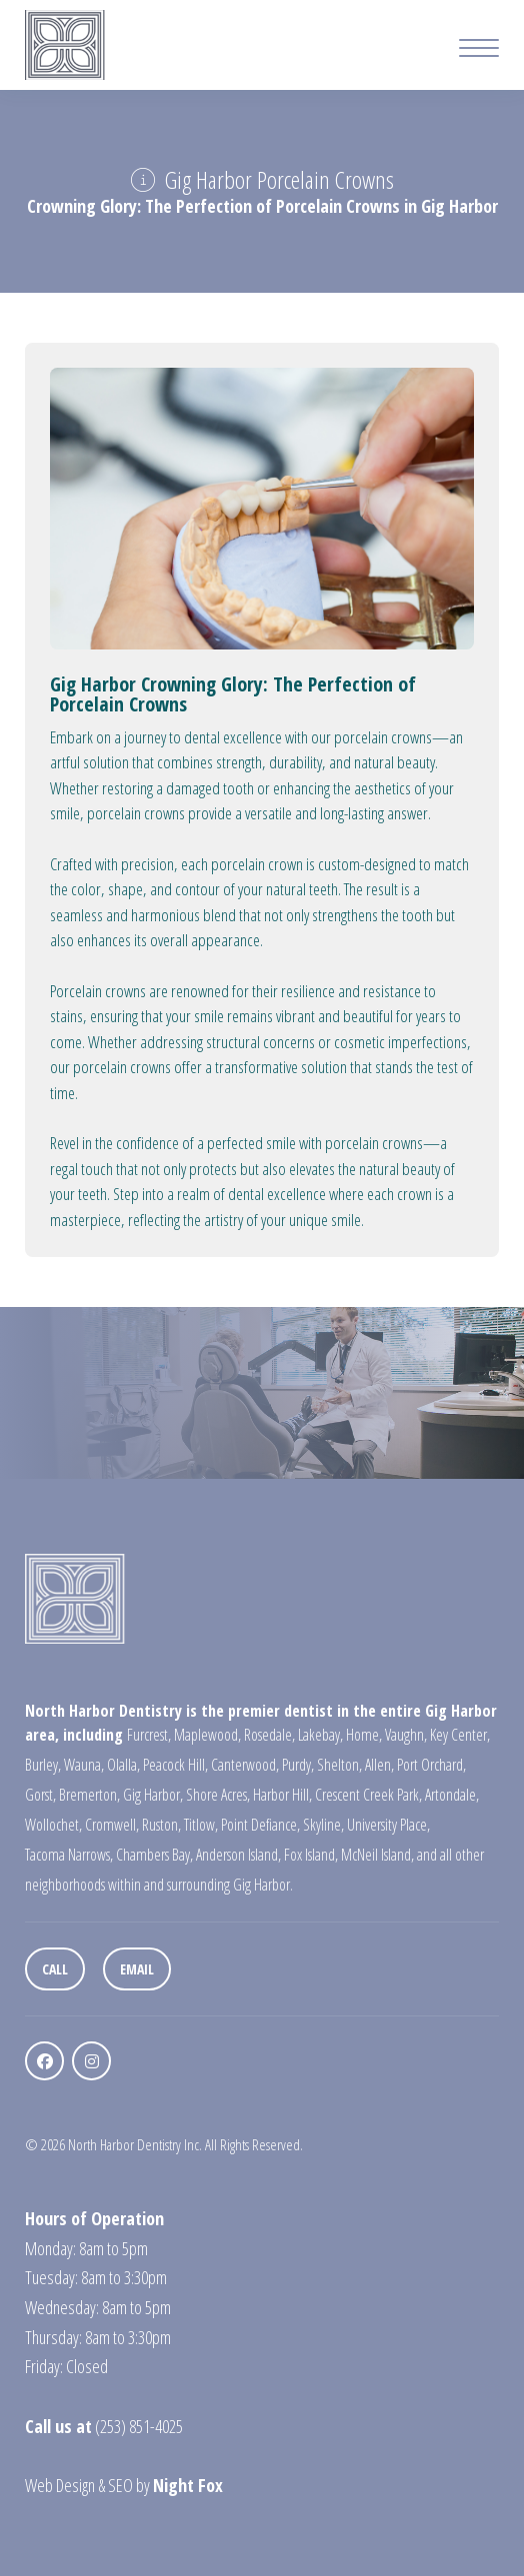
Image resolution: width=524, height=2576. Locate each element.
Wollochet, (53, 1825)
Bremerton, (89, 1795)
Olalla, (123, 1765)
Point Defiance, (260, 1825)
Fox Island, (311, 1855)
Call (55, 1968)
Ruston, (161, 1825)
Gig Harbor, (153, 1795)
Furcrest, (149, 1735)
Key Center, (460, 1735)
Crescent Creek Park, (368, 1795)
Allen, (379, 1765)
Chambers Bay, (154, 1855)
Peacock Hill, (175, 1765)
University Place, (388, 1825)
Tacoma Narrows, (69, 1855)
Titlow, (201, 1825)
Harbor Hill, (282, 1795)
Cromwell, (112, 1825)
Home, (364, 1735)
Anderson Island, (238, 1855)
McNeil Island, (377, 1855)
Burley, (43, 1765)
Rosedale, (269, 1735)
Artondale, (452, 1795)
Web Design (60, 2485)
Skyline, (323, 1825)
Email (137, 1968)
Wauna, (84, 1765)
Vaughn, (406, 1735)
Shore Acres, (218, 1795)
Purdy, (298, 1765)
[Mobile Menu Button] (479, 50)
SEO (120, 2485)
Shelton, (339, 1765)
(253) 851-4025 (139, 2426)
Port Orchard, (431, 1765)
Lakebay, (320, 1735)
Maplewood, (207, 1735)
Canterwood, (245, 1765)
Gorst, (40, 1795)
